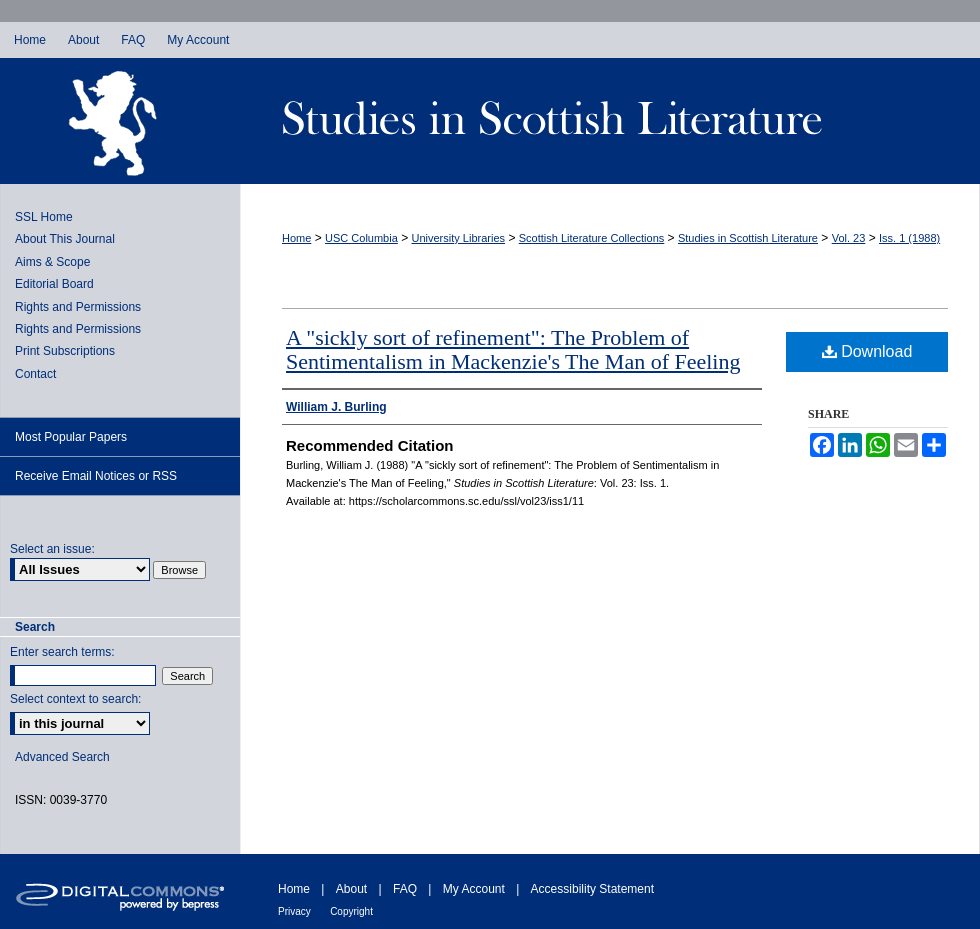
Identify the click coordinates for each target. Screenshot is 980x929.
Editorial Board (54, 284)
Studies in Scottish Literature (610, 121)
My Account (474, 889)
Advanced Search (62, 757)
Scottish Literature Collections (592, 238)
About (351, 889)
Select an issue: (52, 549)
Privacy (294, 911)
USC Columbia (361, 238)
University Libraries (459, 238)
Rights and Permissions (78, 307)
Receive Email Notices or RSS (96, 476)
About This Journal (65, 239)
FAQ (405, 889)
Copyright (351, 911)
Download (867, 351)
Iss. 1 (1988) (909, 238)
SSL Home (44, 217)
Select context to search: (75, 699)
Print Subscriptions (65, 351)
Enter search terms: (62, 652)
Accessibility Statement (592, 889)
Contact (35, 374)
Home (296, 238)
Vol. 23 (849, 238)
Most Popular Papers (71, 437)
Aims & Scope (52, 262)
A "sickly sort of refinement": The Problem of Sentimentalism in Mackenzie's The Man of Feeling (513, 349)
